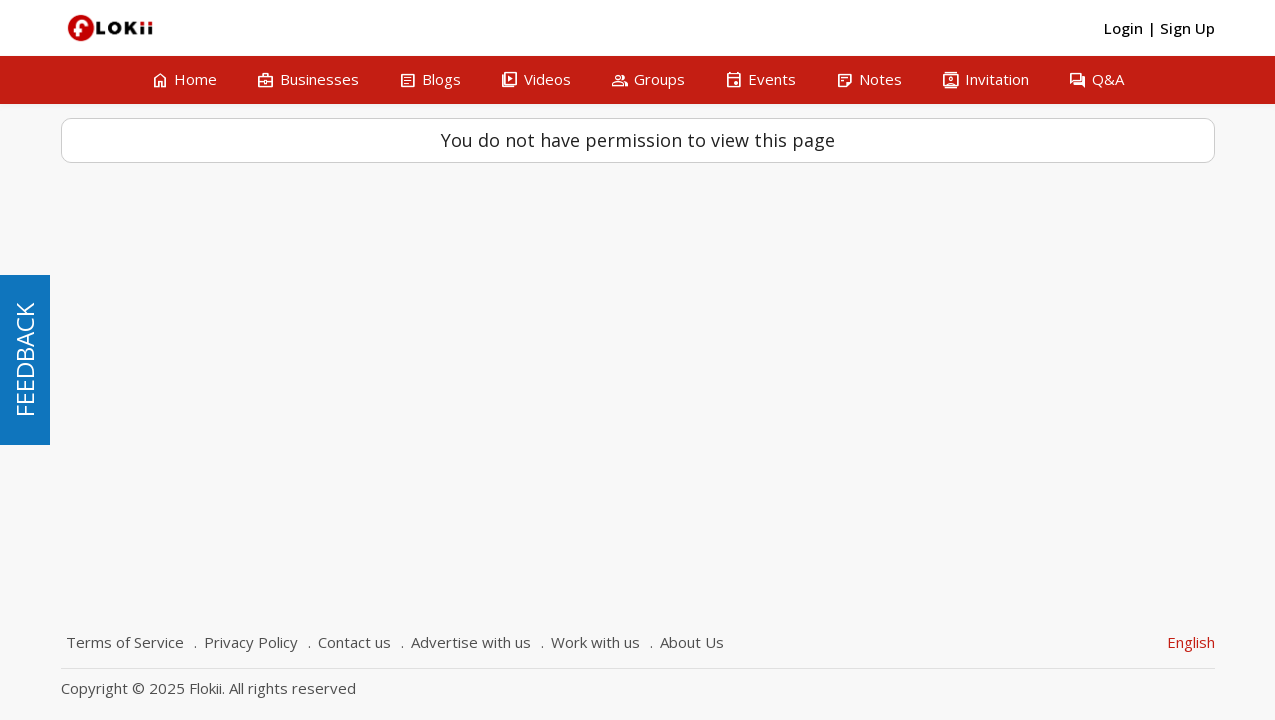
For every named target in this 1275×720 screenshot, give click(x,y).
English (1191, 642)
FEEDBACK (24, 360)
